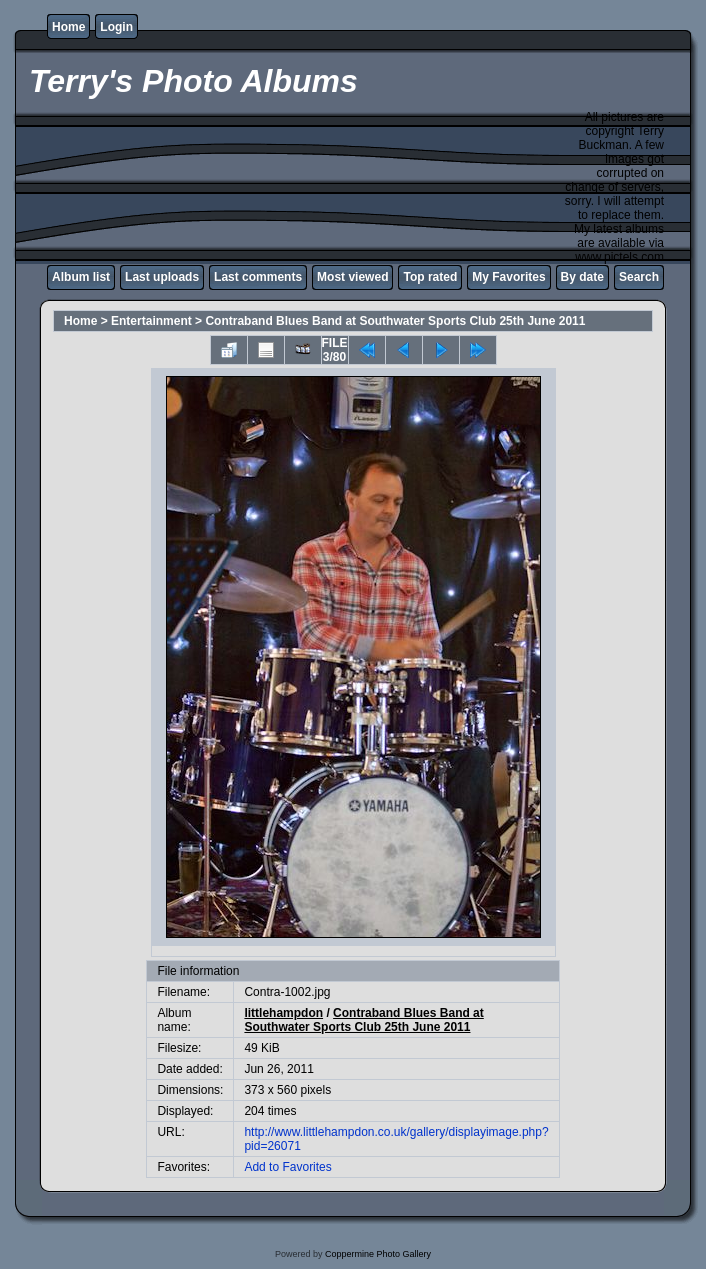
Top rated (430, 277)
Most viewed (352, 277)
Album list (81, 277)
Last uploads (162, 277)
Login (116, 27)
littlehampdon (283, 1013)
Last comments (258, 277)
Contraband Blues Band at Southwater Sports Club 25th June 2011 (395, 321)
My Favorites (508, 277)
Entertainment (151, 321)
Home (68, 27)
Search (639, 277)
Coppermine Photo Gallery (378, 1254)
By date (582, 277)
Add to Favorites (287, 1167)
